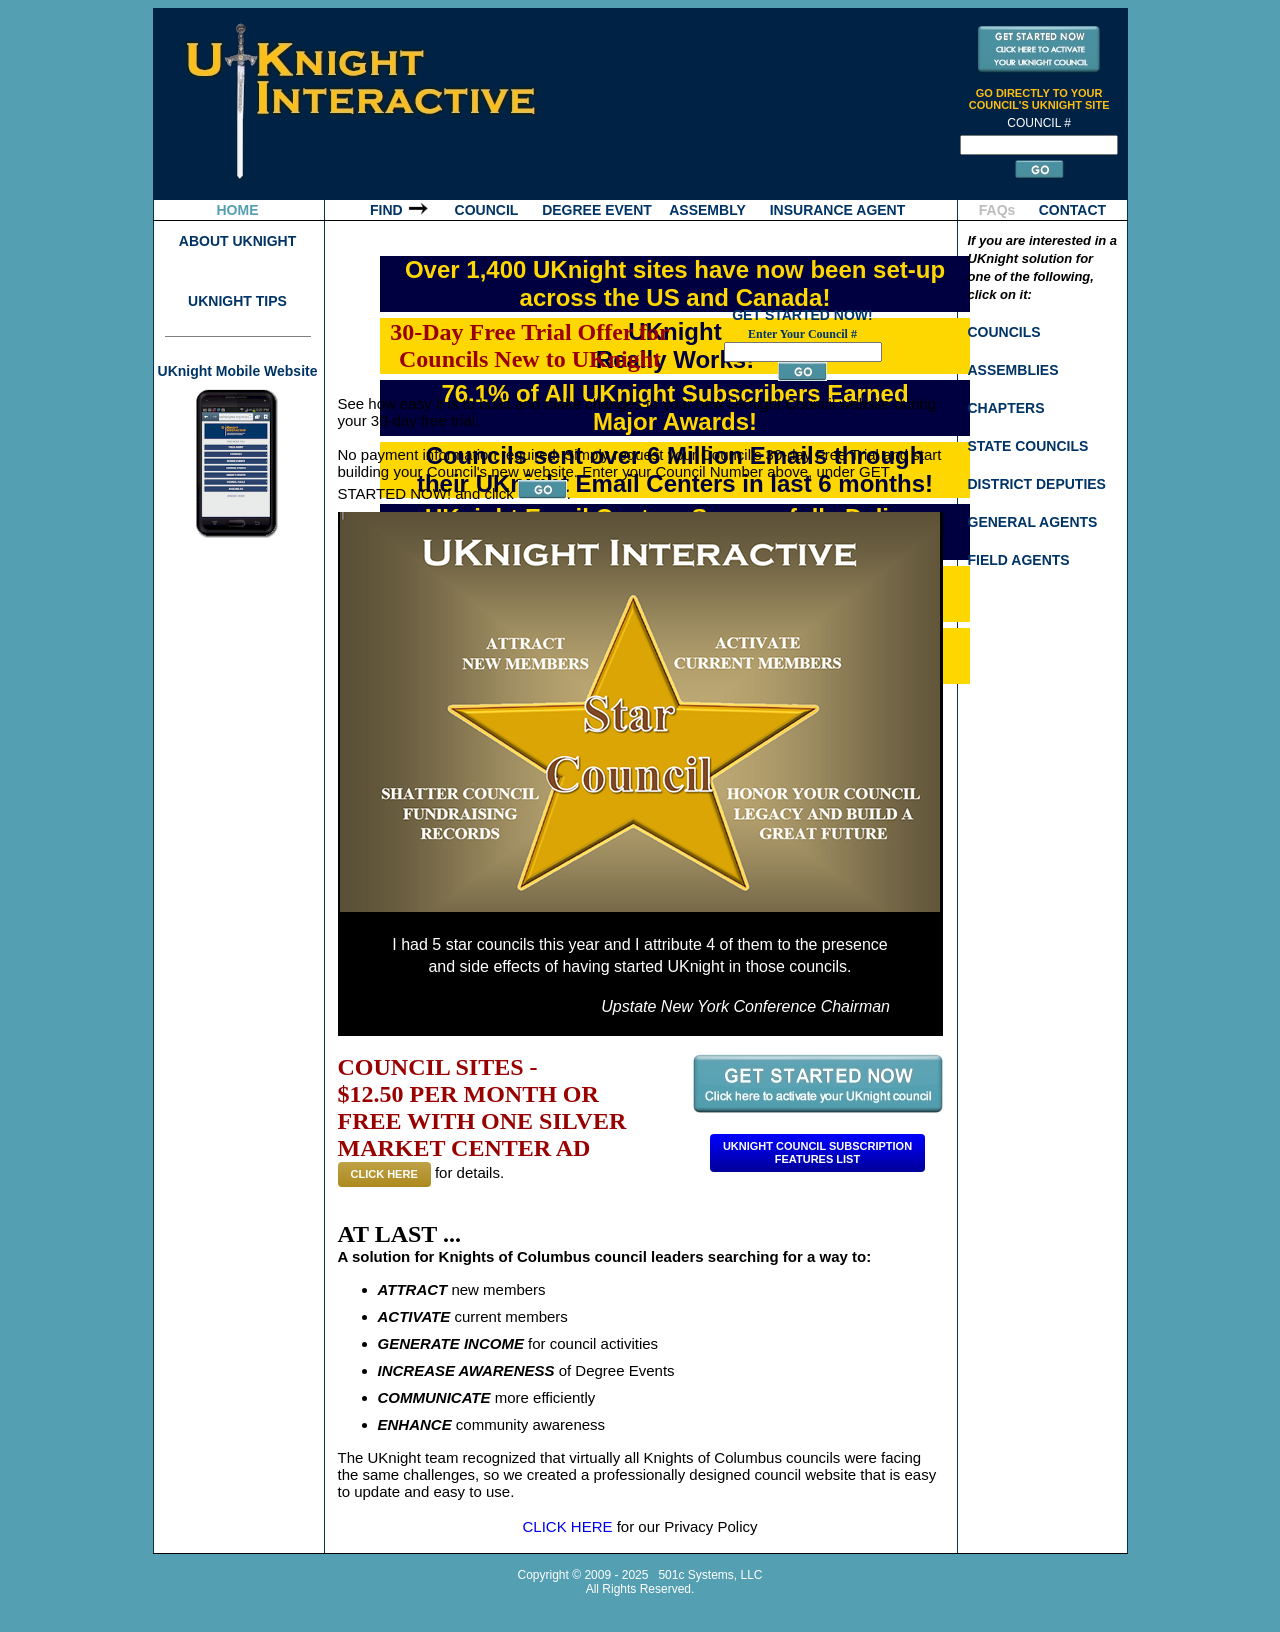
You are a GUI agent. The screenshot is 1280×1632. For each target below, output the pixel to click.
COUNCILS (1004, 332)
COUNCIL (487, 210)
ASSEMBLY (707, 210)
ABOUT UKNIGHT (237, 241)
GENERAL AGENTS (1033, 522)
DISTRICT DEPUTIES (1037, 484)
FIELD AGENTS (1019, 560)
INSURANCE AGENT (838, 210)
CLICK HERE (384, 1174)
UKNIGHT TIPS (237, 301)
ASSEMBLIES (1013, 370)
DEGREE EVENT (597, 210)
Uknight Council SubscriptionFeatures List (817, 1152)
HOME (238, 210)
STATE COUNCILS (1028, 446)
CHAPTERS (1006, 408)
